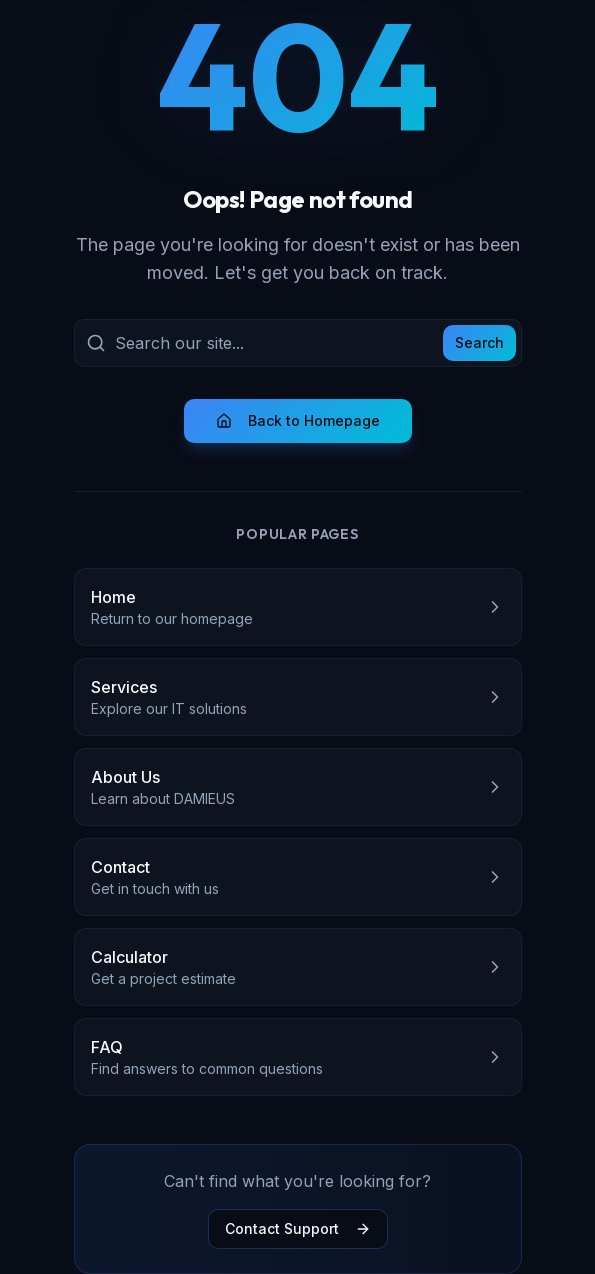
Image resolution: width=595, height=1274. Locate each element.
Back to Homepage (298, 420)
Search (479, 342)
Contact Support (298, 1228)
